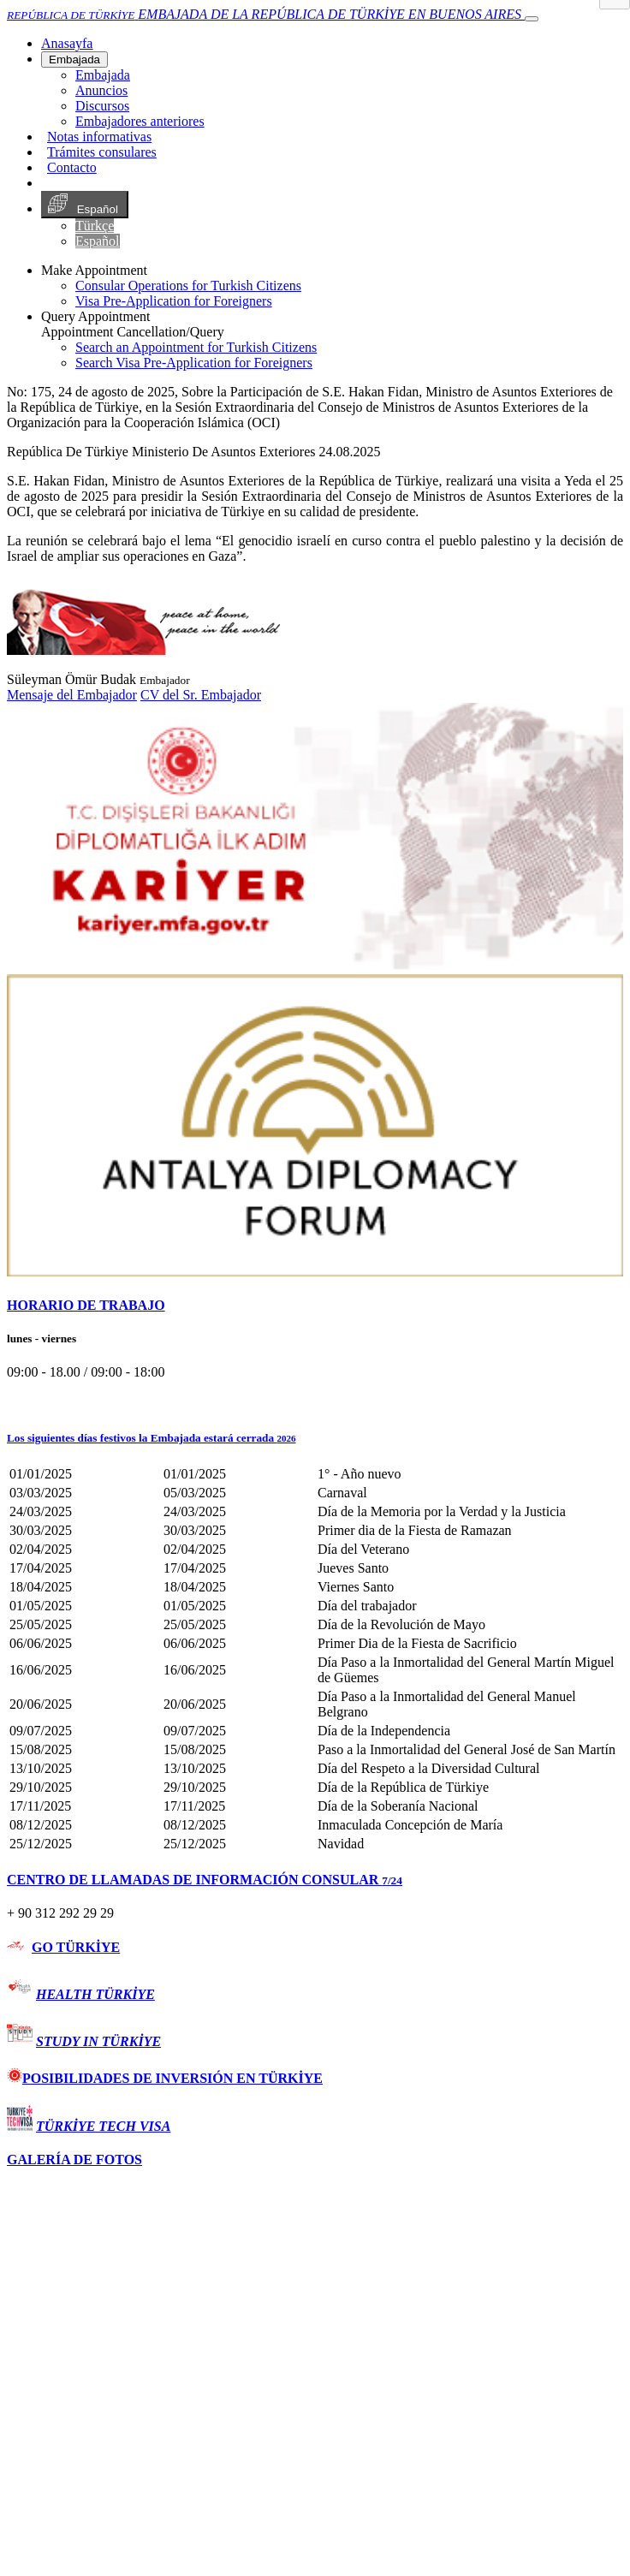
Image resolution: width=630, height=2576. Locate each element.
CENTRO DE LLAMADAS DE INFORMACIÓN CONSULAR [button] (204, 1879)
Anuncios (101, 90)
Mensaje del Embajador (72, 694)
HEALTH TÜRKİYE (95, 1994)
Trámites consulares (102, 152)
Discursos (102, 105)
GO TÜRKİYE (76, 1947)
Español (85, 204)
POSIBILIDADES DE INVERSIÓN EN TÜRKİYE (165, 2078)
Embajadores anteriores (140, 121)
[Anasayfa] (66, 43)
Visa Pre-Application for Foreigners (173, 301)
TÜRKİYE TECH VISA (103, 2126)
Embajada (74, 59)
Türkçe (94, 225)
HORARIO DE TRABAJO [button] (86, 1305)
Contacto (72, 167)
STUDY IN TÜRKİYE (98, 2041)
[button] (315, 1438)
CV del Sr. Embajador (200, 694)
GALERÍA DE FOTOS (74, 2159)
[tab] (315, 1305)
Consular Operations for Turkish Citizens (188, 285)
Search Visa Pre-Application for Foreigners (193, 362)
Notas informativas (99, 136)
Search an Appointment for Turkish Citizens (196, 347)
